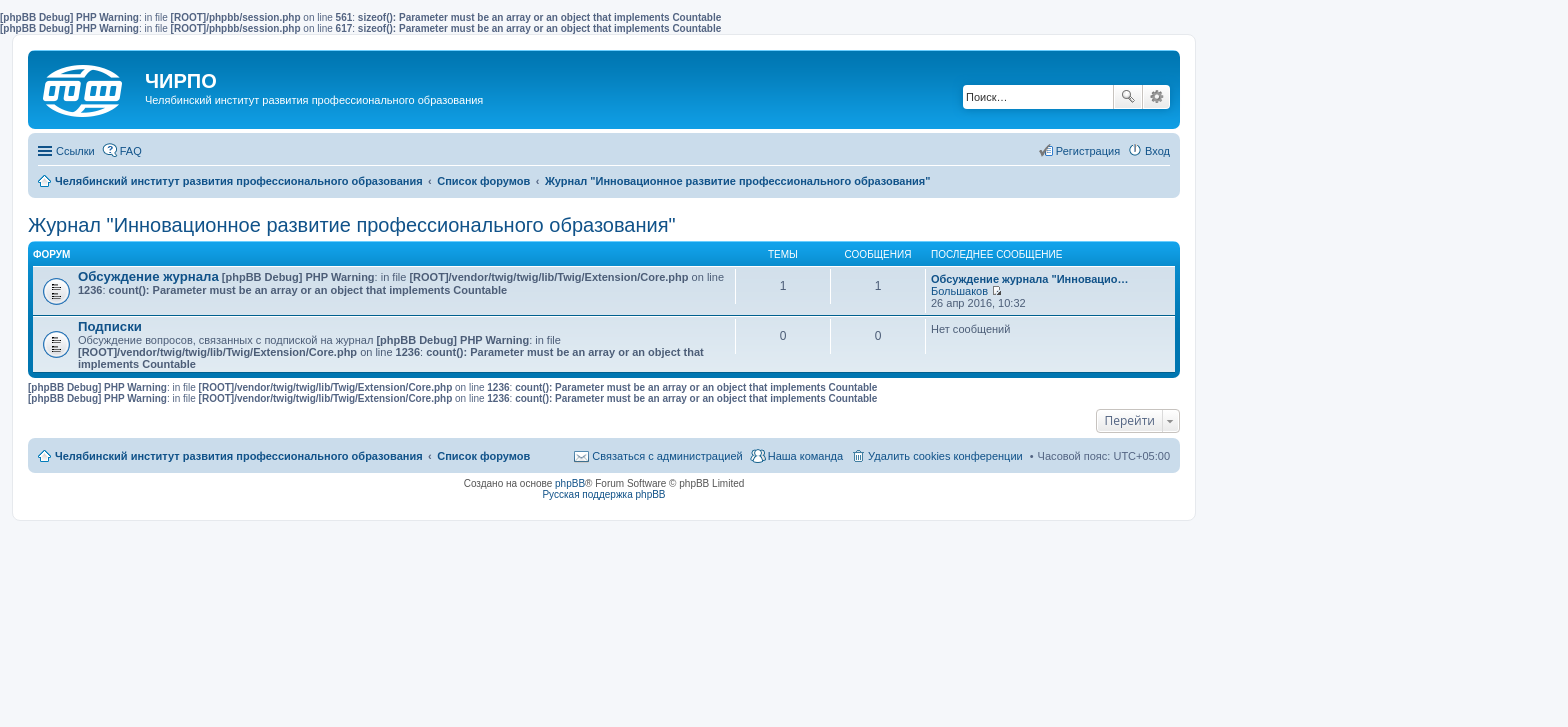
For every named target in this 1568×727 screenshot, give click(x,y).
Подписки (110, 326)
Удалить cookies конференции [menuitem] (945, 456)
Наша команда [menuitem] (805, 456)
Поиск (1128, 97)
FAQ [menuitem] (131, 151)
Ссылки (75, 151)
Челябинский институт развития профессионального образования (239, 456)
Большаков (959, 291)
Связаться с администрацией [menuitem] (667, 456)
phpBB (570, 483)
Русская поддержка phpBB (603, 494)
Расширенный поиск (1156, 97)
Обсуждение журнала (148, 276)
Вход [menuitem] (1157, 151)
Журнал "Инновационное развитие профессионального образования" (352, 225)
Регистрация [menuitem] (1088, 151)
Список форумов (483, 456)
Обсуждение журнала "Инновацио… (1030, 279)
